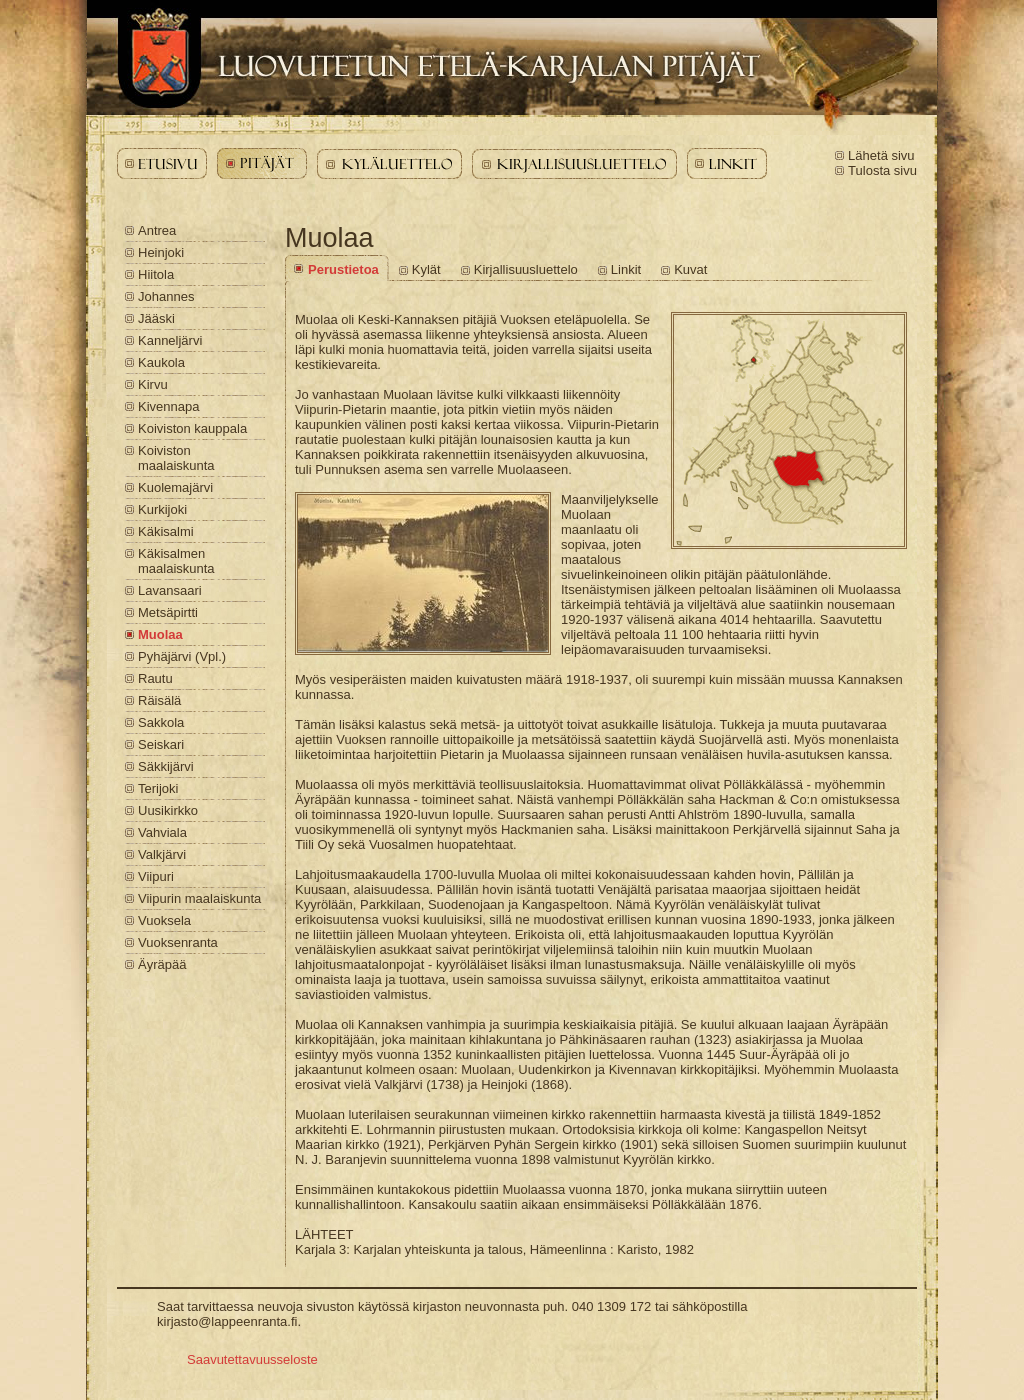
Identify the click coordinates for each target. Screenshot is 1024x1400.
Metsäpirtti (168, 612)
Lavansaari (170, 590)
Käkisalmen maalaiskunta (176, 561)
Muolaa (160, 634)
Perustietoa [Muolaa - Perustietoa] (343, 269)
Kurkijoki (162, 509)
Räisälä (159, 700)
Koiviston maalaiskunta (176, 458)
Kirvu (153, 384)
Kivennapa (168, 406)
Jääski (156, 318)
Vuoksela (164, 920)
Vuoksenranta (178, 942)
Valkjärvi (162, 854)
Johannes (166, 296)
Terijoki (158, 788)
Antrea (157, 230)
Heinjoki (161, 252)
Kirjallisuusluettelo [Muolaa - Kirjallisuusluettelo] (526, 269)
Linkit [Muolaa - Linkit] (626, 269)
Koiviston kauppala (192, 428)
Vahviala (162, 832)
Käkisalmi (166, 531)
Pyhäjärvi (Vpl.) (182, 656)
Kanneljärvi (170, 340)
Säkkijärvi (166, 766)
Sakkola (161, 722)
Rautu (155, 678)
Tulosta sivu (882, 170)
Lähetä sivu (881, 155)
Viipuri (156, 876)
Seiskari (161, 744)
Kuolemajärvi (175, 487)
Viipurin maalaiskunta (199, 898)
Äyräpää (162, 964)
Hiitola (156, 274)
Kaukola (161, 362)
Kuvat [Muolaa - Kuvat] (690, 269)
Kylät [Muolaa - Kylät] (426, 269)
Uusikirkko (168, 810)
